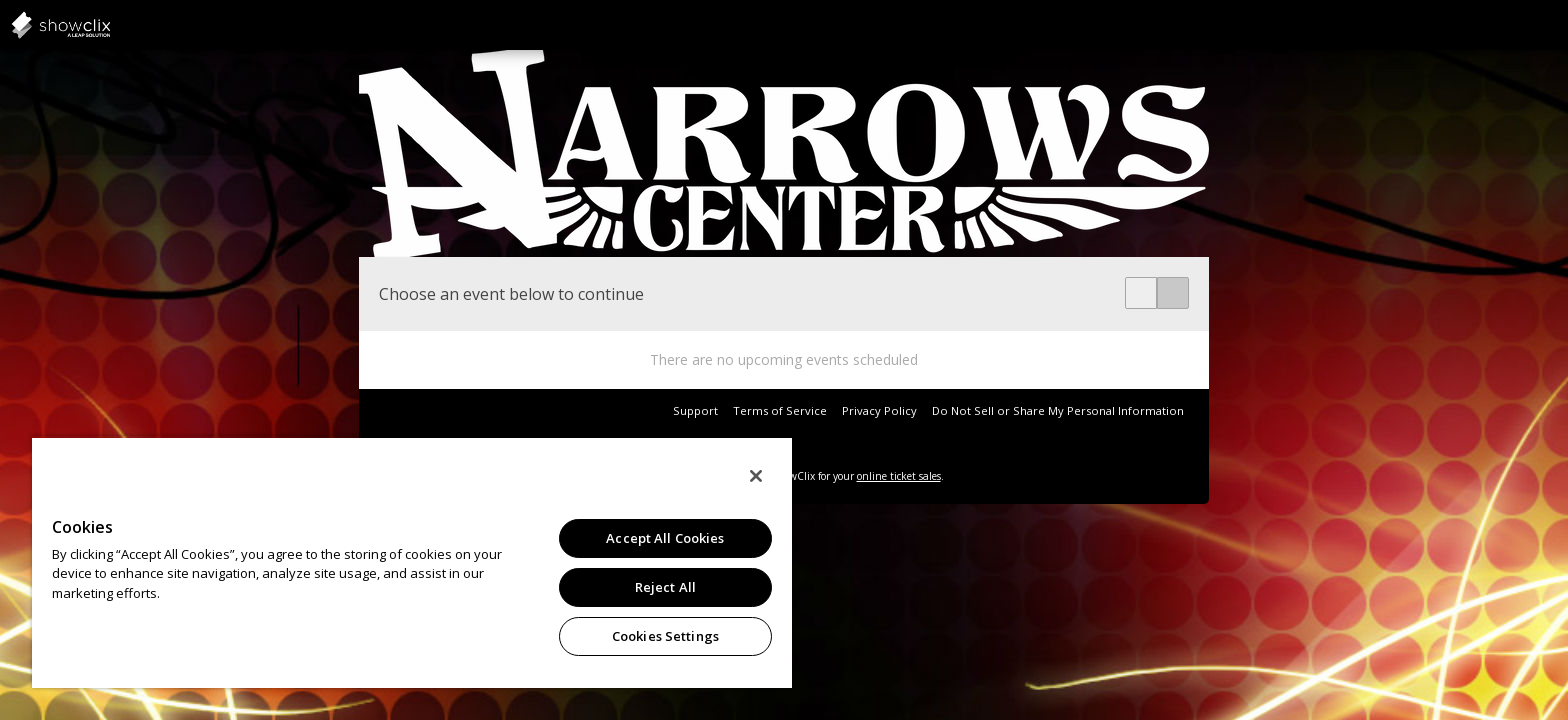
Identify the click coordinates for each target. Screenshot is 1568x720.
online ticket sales (899, 476)
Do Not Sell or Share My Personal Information (1058, 410)
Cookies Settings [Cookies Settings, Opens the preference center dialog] (665, 636)
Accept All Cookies (665, 538)
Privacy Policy (879, 410)
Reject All (665, 587)
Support (695, 410)
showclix (110, 25)
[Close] (756, 476)
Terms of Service (780, 410)
